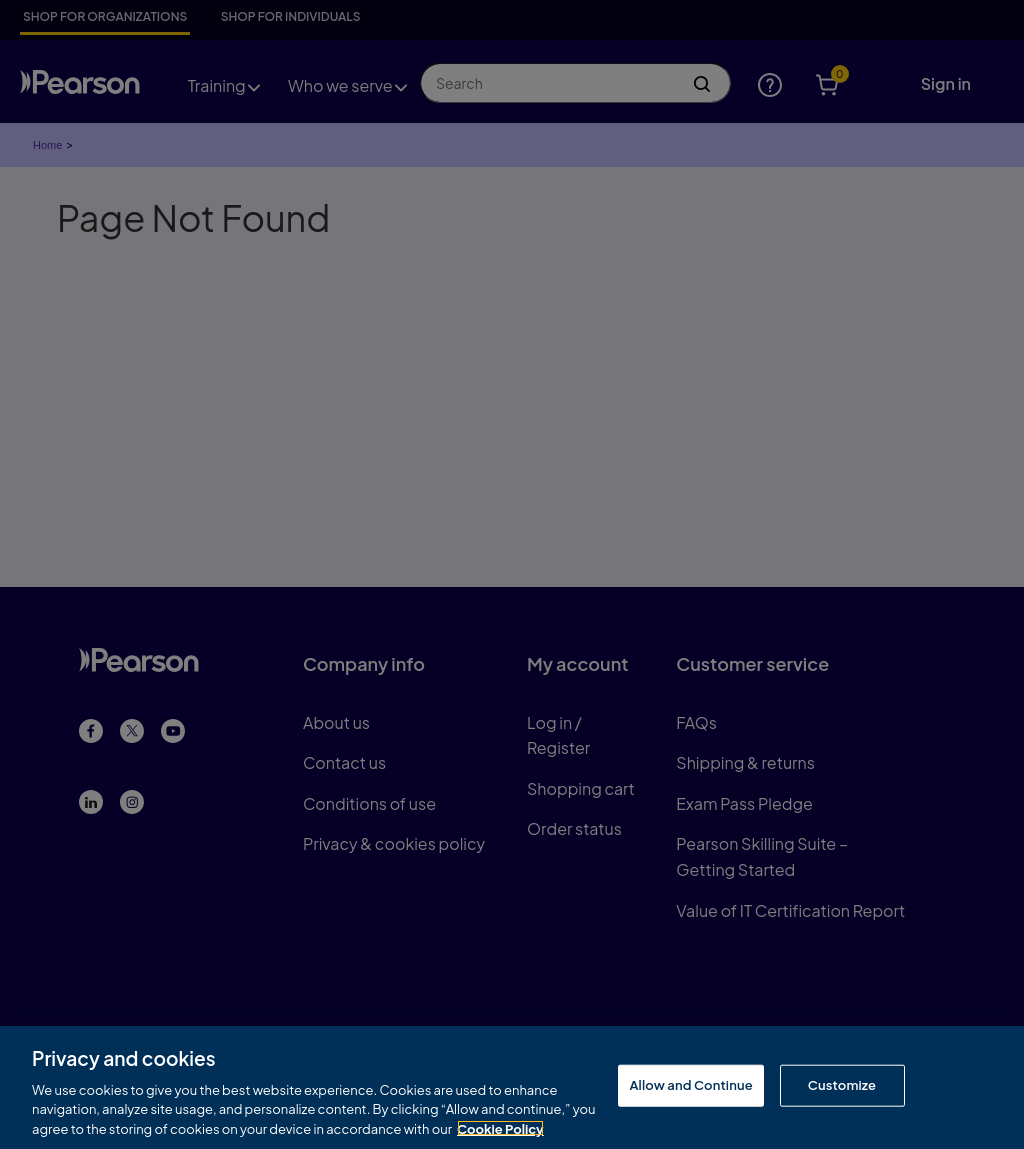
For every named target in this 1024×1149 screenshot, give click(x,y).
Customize (842, 1088)
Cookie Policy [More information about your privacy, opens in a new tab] (500, 1131)
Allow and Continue (690, 1088)
